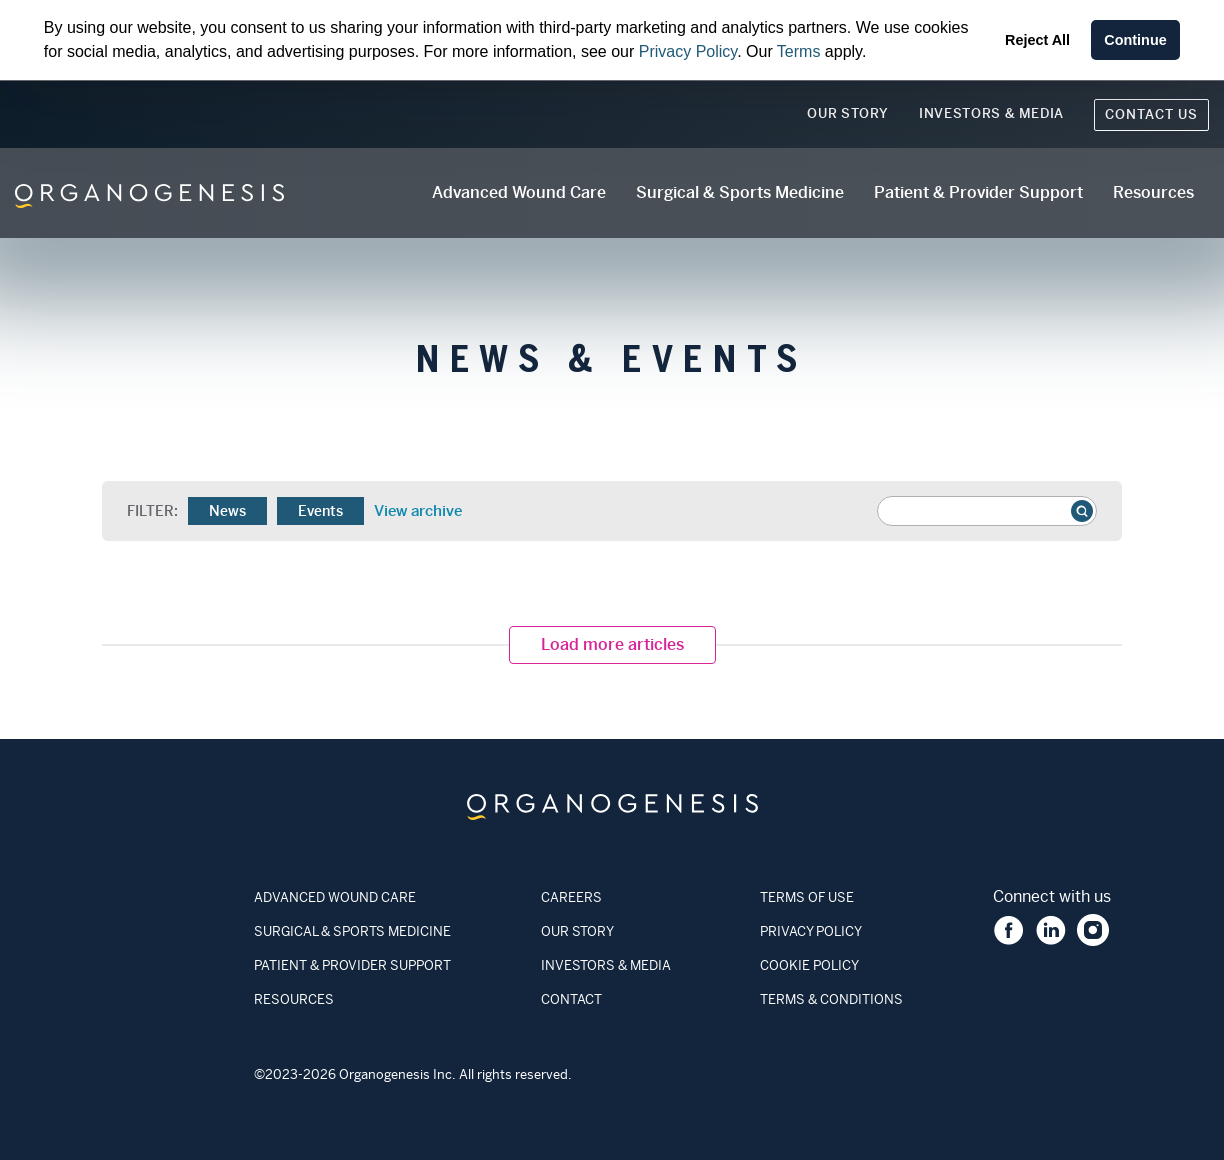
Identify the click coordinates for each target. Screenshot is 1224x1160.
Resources (1153, 192)
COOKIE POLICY (809, 965)
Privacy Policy (688, 51)
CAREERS (571, 897)
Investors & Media (991, 113)
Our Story (848, 113)
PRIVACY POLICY (811, 931)
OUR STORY (577, 931)
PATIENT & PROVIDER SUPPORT (352, 965)
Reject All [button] (1037, 40)
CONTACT (571, 999)
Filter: (152, 511)
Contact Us (1151, 114)
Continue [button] (1135, 40)
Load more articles (612, 644)
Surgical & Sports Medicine (740, 192)
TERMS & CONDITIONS (831, 999)
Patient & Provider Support (978, 192)
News (227, 511)
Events (320, 511)
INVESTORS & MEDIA (606, 965)
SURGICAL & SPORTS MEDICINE (352, 931)
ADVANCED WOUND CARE (335, 897)
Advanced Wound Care (519, 192)
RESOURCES (294, 999)
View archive (417, 511)
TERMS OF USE (807, 897)
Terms (799, 51)
